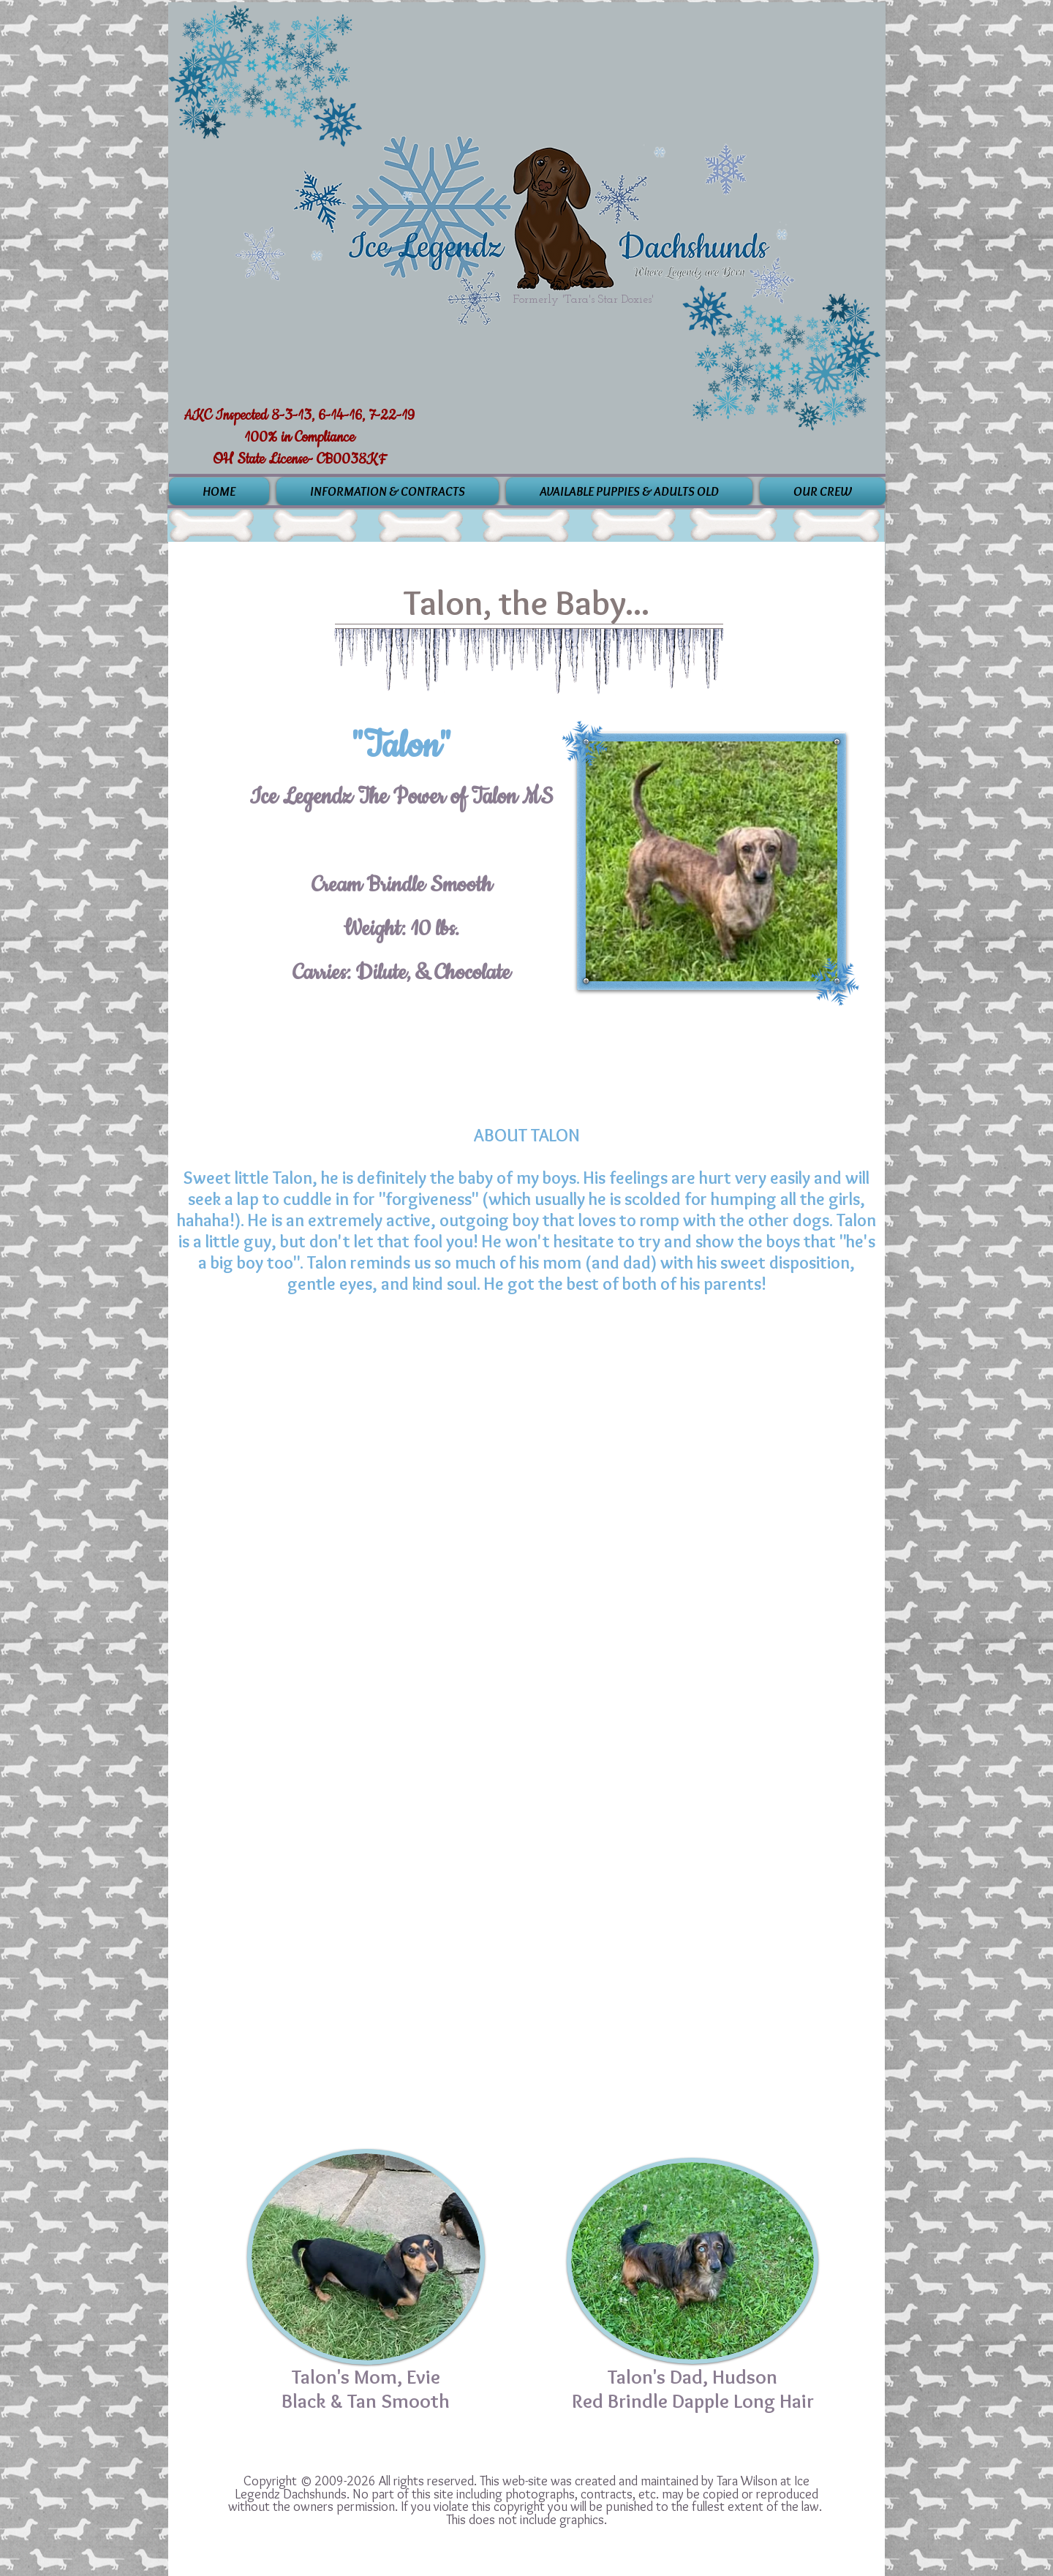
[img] (253, 1413)
